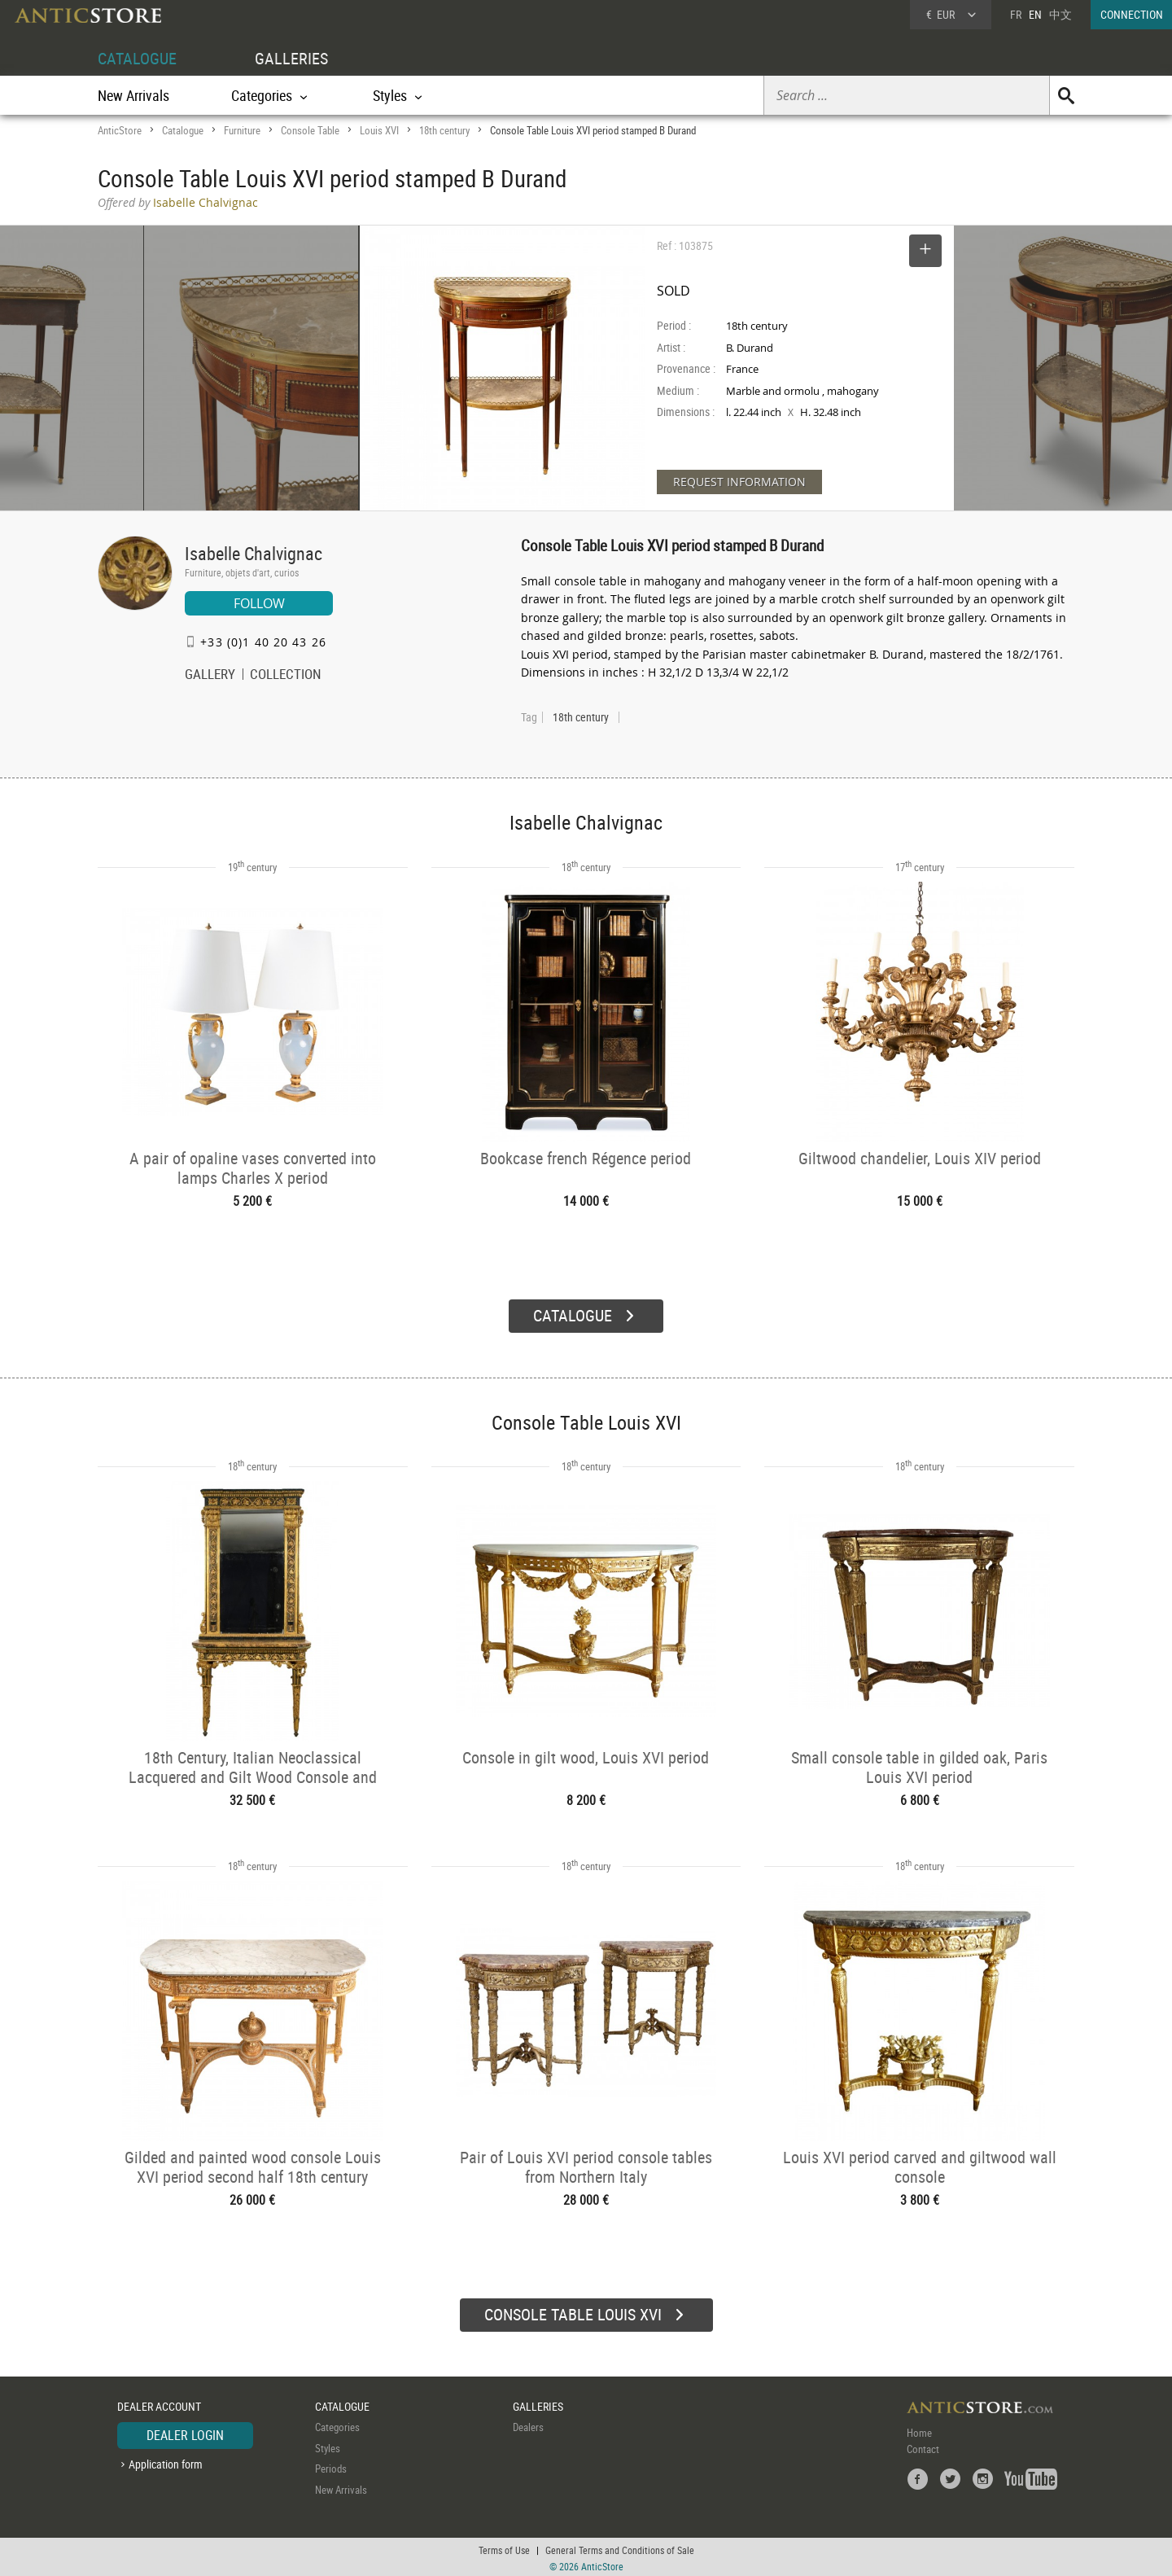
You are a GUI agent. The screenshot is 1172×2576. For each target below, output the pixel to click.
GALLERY (210, 675)
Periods (331, 2466)
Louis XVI (379, 130)
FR (1015, 14)
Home (919, 2430)
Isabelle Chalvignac (253, 553)
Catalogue (182, 130)
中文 (1060, 14)
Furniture (242, 130)
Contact (923, 2446)
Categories (337, 2424)
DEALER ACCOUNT (159, 2404)
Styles (327, 2445)
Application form (166, 2461)
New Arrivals (133, 95)
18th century (444, 130)
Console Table (310, 130)
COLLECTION (285, 675)
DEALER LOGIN (185, 2433)
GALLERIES (291, 58)
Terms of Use (504, 2547)
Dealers (528, 2424)
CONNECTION (1131, 14)
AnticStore (120, 130)
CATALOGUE (137, 58)
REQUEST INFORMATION (739, 481)
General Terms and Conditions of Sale (619, 2547)
